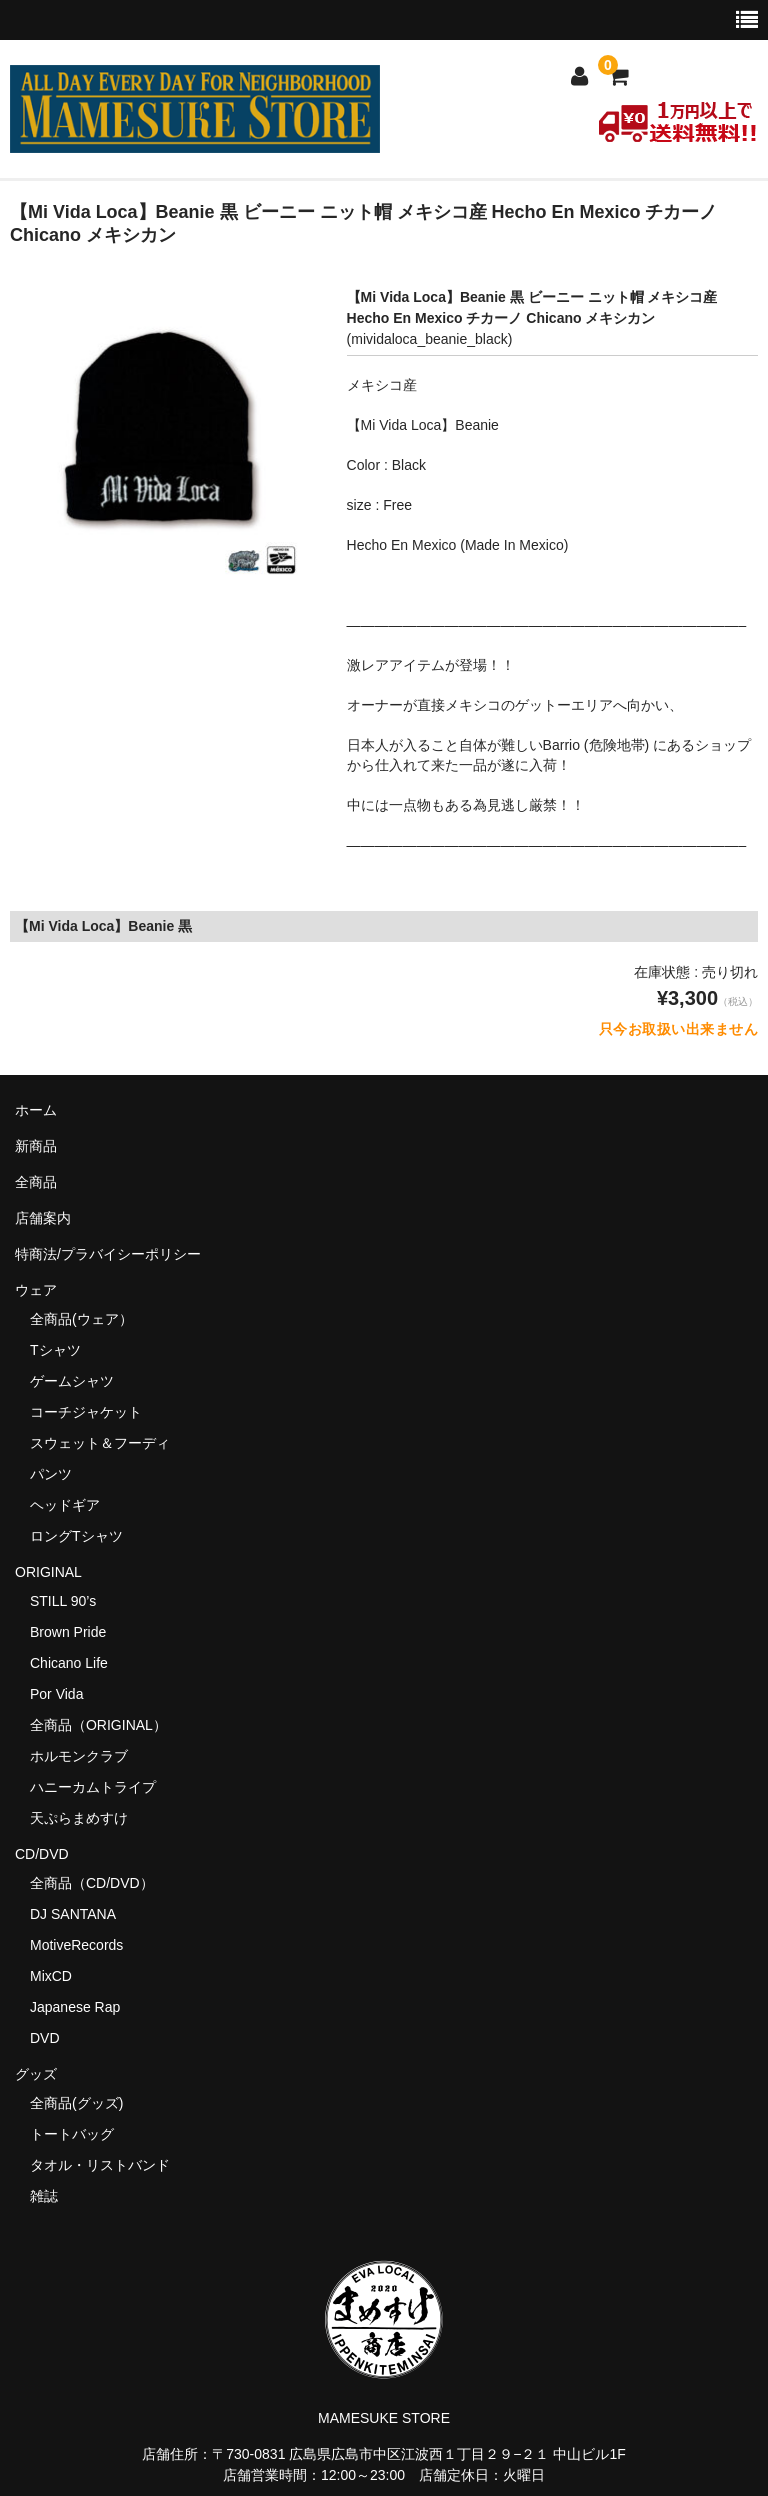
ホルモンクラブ (79, 1756)
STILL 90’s (63, 1601)
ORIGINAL (48, 1572)
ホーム (36, 1110)
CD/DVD (42, 1854)
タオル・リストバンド (100, 2165)
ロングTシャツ (76, 1536)
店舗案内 (43, 1218)
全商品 (36, 1182)
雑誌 (44, 2196)
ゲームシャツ (72, 1381)
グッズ (43, 2074)
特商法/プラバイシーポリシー (108, 1254)
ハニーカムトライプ (93, 1787)
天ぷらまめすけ (79, 1818)
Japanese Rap (75, 2007)
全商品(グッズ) (76, 2103)
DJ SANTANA (73, 1914)
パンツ (51, 1474)
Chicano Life (69, 1663)
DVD (45, 2038)
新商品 (36, 1146)
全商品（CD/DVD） (99, 1883)
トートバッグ (72, 2134)
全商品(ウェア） (81, 1319)
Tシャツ (55, 1350)
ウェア (43, 1290)
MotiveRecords (76, 1945)
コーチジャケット (86, 1412)
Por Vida (56, 1694)
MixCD (51, 1976)
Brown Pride (68, 1632)
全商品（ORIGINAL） (98, 1725)
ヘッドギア (65, 1505)
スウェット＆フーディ (100, 1443)
